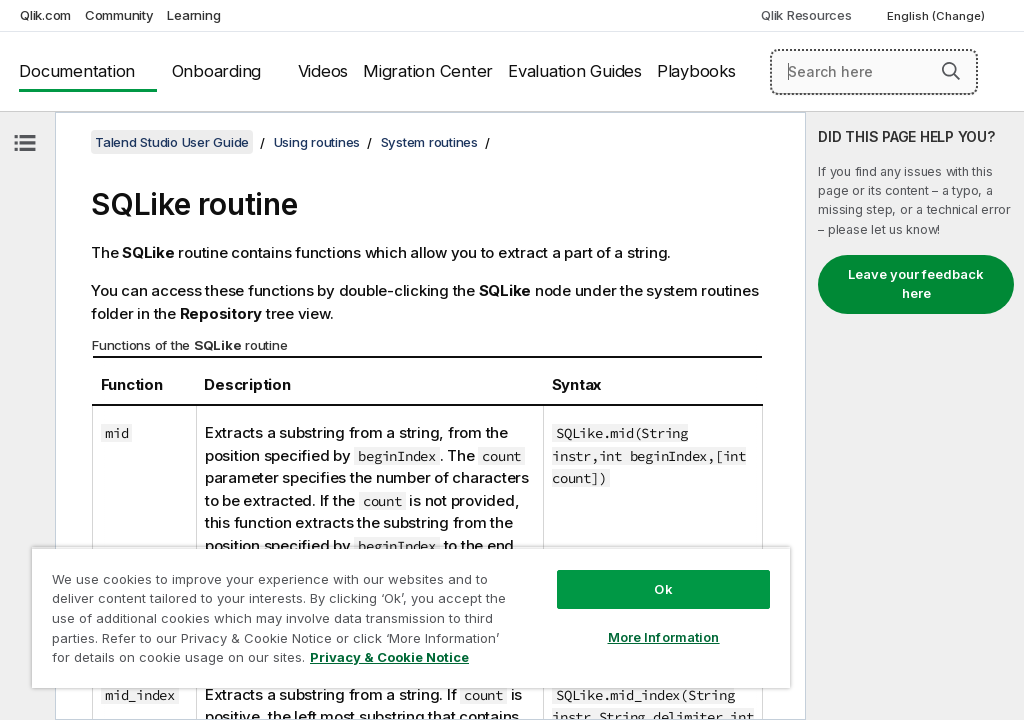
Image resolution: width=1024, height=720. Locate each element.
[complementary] (915, 416)
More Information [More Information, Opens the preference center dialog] (664, 637)
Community (119, 15)
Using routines (317, 142)
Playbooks (696, 71)
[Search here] (874, 72)
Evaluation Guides (575, 71)
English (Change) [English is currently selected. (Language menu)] (937, 16)
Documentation (77, 71)
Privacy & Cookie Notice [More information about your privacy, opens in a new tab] (389, 657)
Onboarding (217, 71)
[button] (951, 71)
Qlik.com (45, 15)
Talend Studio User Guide (172, 142)
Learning (193, 15)
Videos (323, 71)
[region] (411, 617)
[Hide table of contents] (25, 143)
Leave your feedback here (916, 284)
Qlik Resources (806, 15)
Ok (663, 589)
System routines (429, 142)
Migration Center (428, 71)
